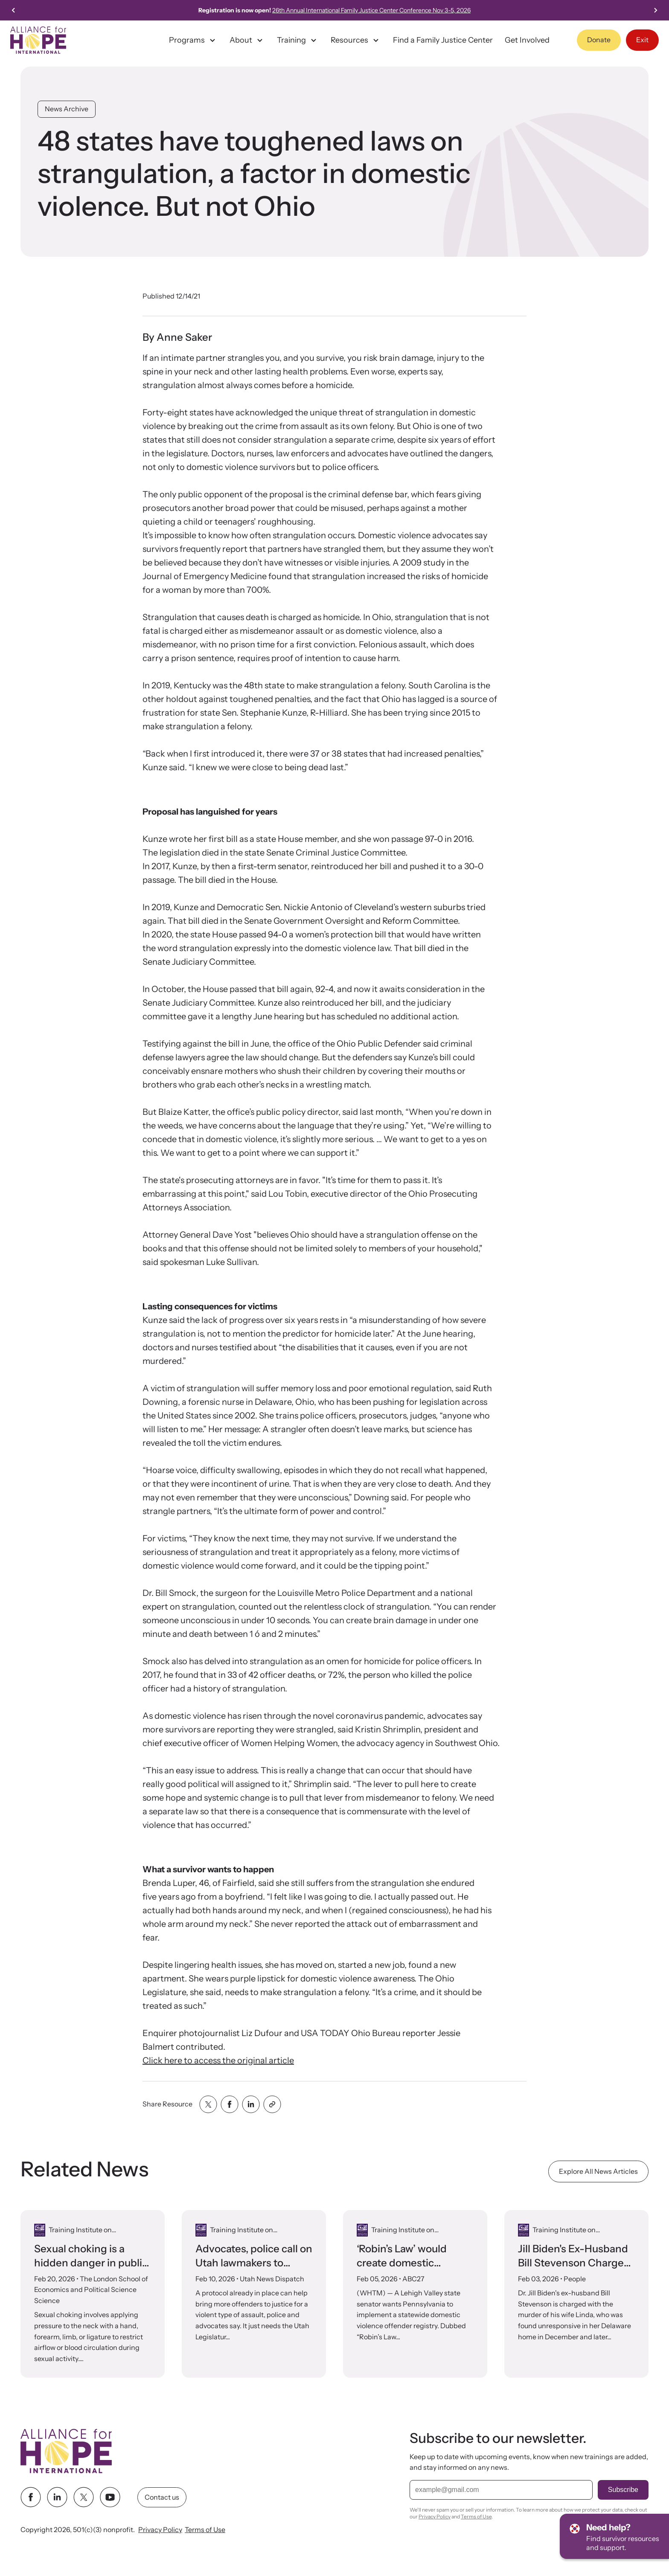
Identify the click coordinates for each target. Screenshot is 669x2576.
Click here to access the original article (218, 2060)
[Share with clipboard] (272, 2104)
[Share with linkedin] (251, 2104)
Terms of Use (205, 2529)
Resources (356, 40)
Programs (193, 40)
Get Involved (527, 40)
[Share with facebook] (230, 2104)
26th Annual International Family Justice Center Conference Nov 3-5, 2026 (394, 10)
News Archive (66, 108)
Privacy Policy (160, 2529)
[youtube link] (110, 2497)
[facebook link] (30, 2497)
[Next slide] (655, 10)
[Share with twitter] (208, 2104)
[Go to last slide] (14, 10)
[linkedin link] (57, 2497)
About (247, 40)
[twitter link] (83, 2497)
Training (298, 40)
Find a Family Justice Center (443, 40)
